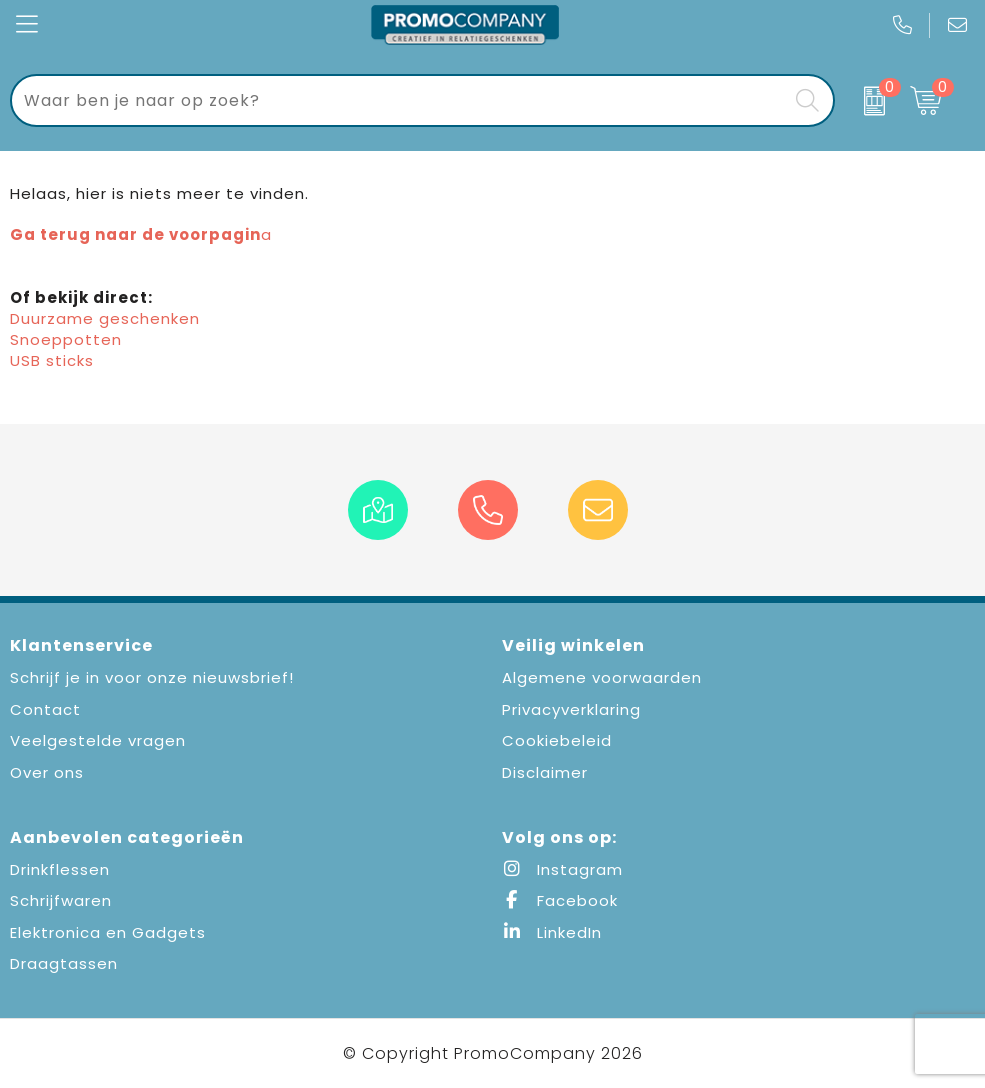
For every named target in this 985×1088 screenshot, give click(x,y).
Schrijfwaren (61, 900)
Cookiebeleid (557, 740)
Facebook (560, 900)
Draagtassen (64, 963)
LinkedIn (552, 932)
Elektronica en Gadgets (108, 932)
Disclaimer (545, 772)
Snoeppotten (66, 339)
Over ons (47, 772)
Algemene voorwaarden (602, 677)
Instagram (562, 869)
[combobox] (400, 100)
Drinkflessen (60, 869)
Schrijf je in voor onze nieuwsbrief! (152, 677)
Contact (45, 709)
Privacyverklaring (571, 709)
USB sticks (52, 360)
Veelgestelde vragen (98, 740)
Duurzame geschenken (105, 318)
